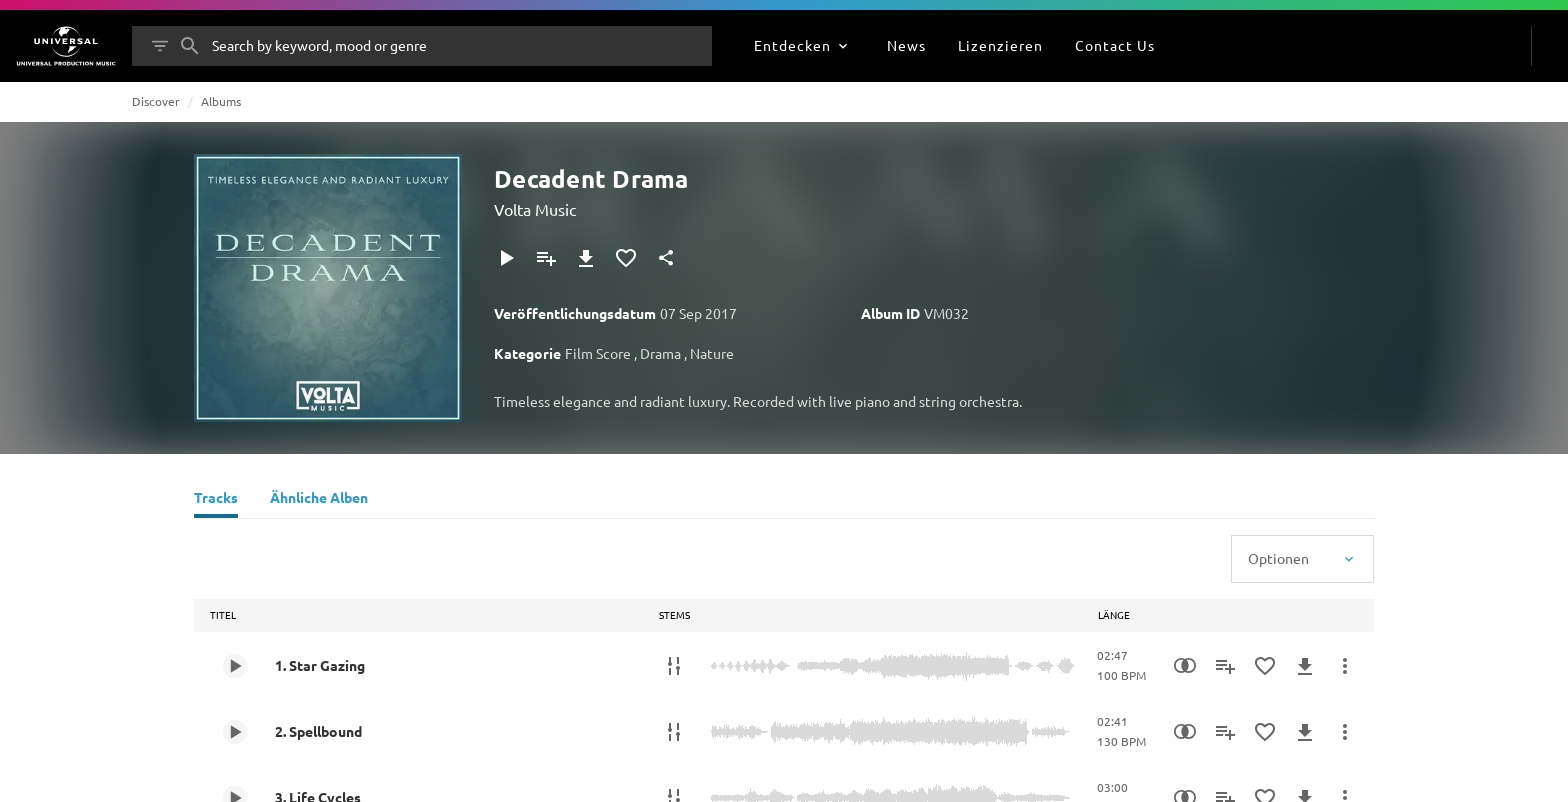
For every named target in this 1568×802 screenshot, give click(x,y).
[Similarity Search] (1185, 666)
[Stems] (674, 666)
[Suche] (190, 46)
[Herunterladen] (586, 258)
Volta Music (535, 209)
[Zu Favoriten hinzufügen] (626, 258)
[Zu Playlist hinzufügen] (546, 258)
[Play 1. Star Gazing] (235, 666)
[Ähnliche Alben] (319, 500)
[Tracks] (216, 500)
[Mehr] (1345, 666)
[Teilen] (666, 258)
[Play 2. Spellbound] (235, 732)
